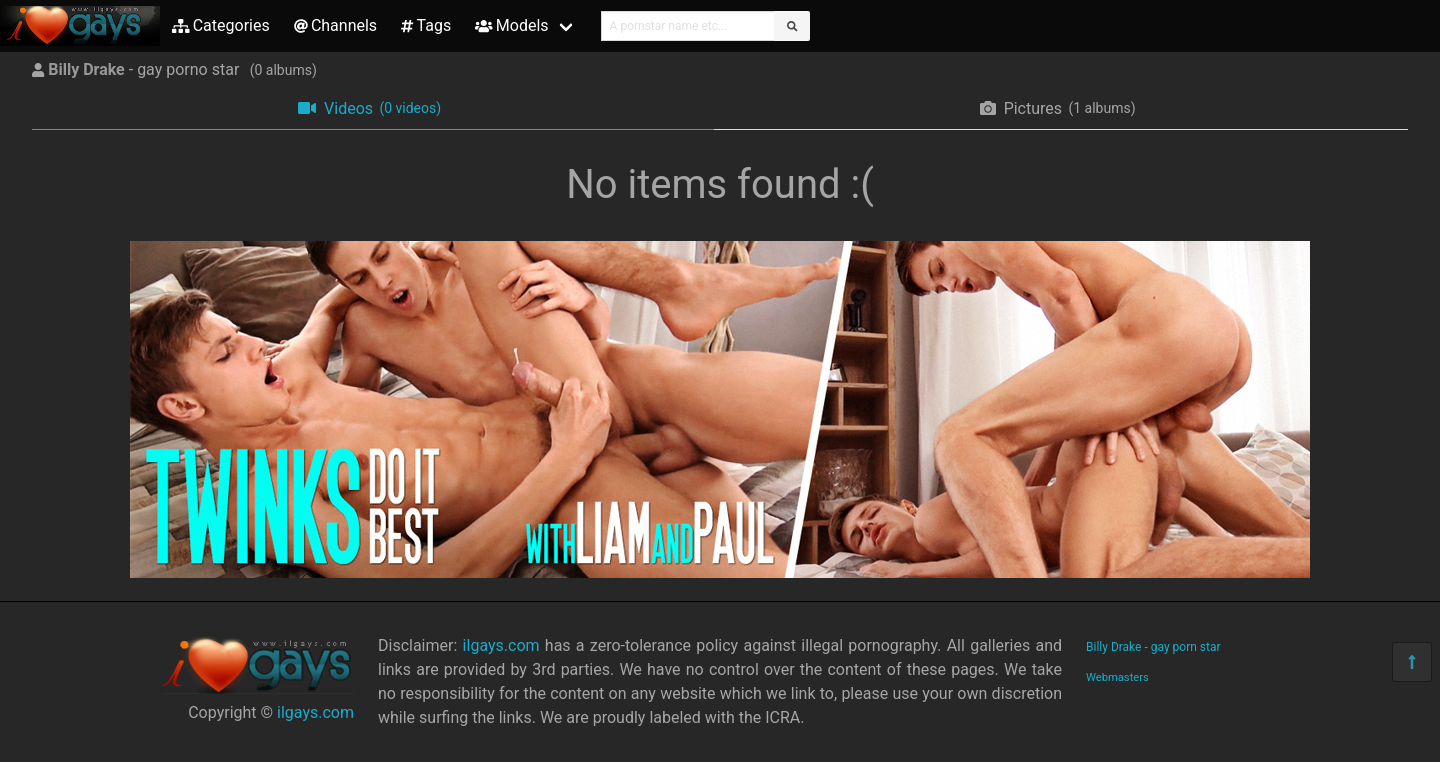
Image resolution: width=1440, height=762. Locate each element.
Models (511, 25)
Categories (221, 25)
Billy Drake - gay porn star (1153, 647)
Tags (426, 25)
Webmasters (1117, 677)
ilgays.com (315, 712)
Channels (335, 25)
